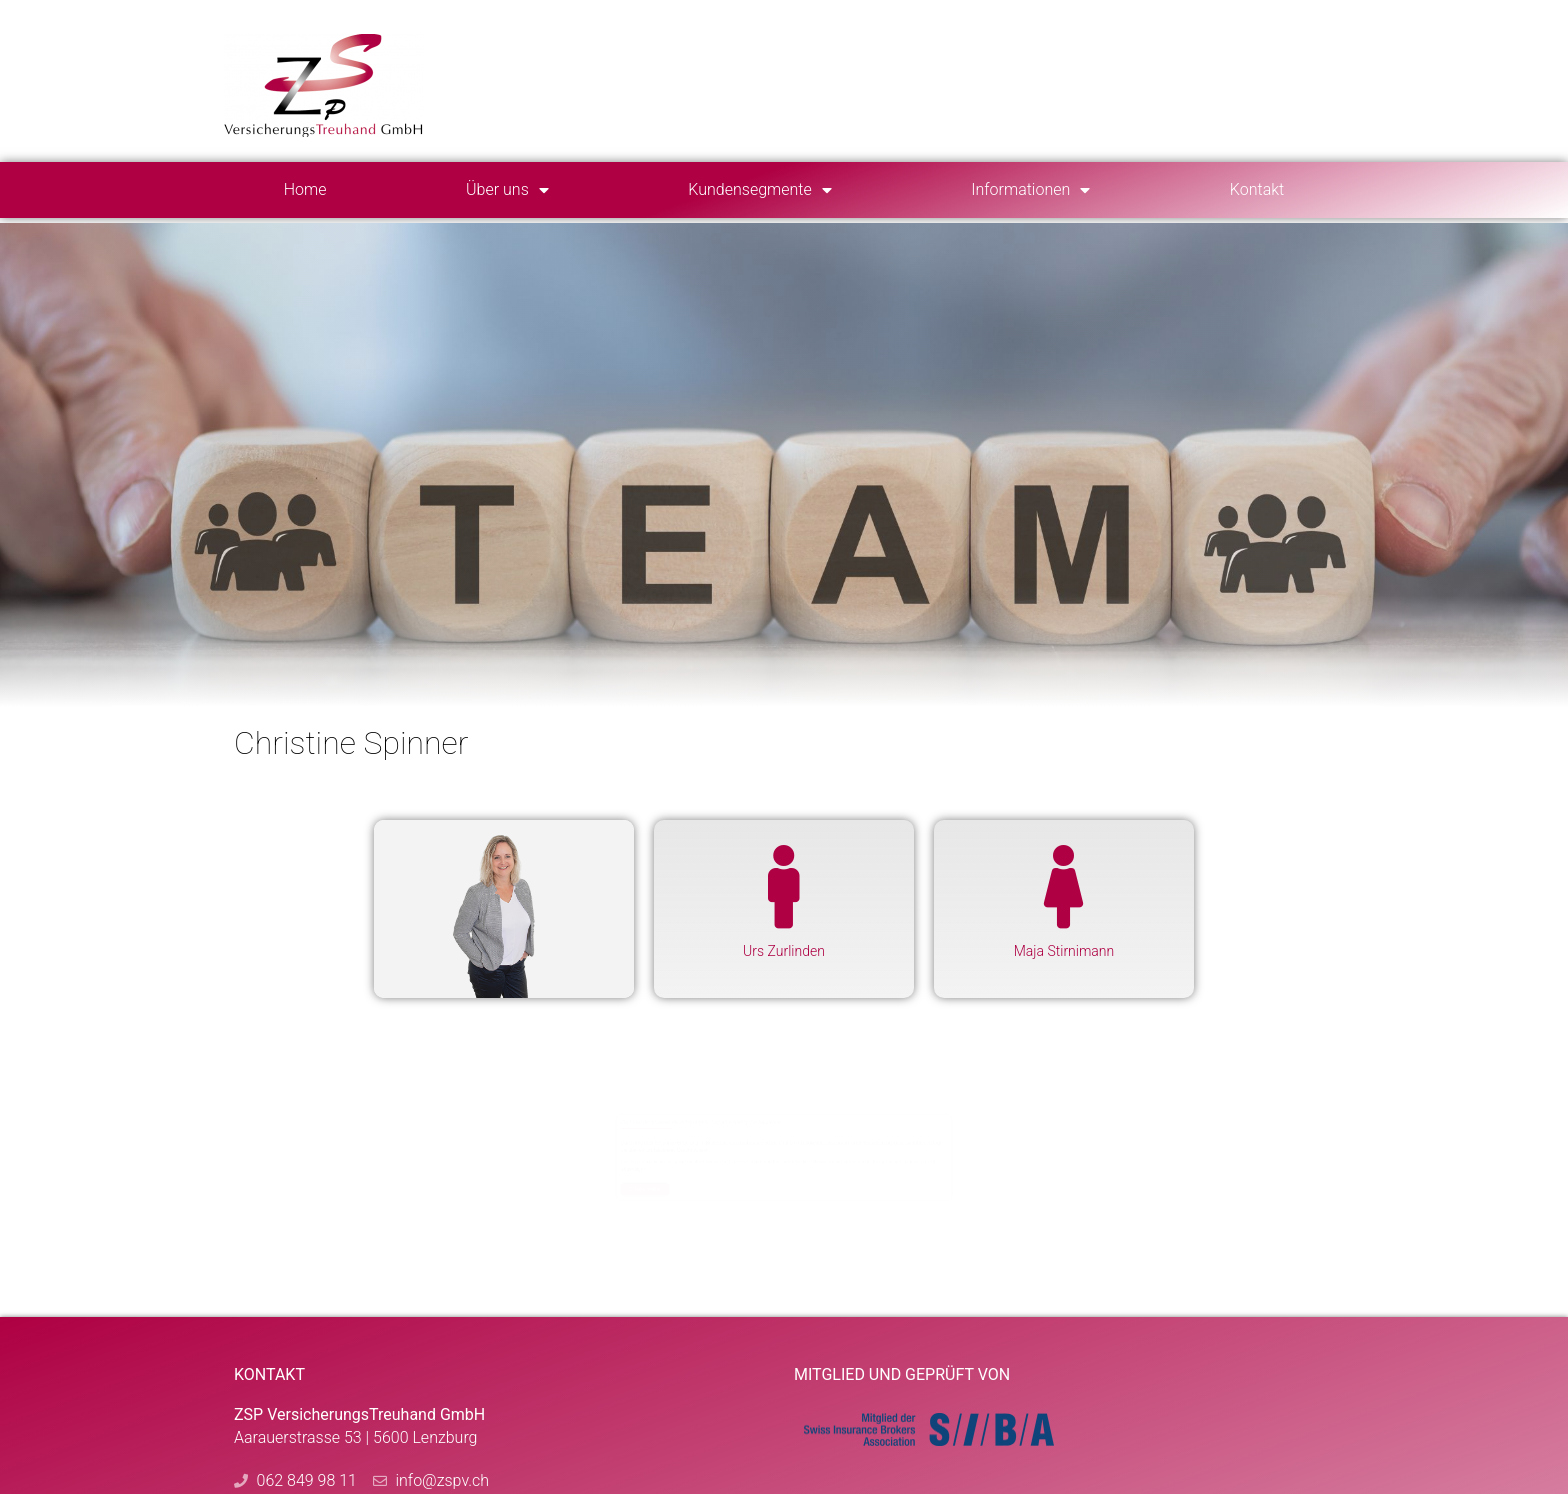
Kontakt (1257, 189)
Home (305, 189)
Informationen (1030, 190)
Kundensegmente (759, 190)
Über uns (507, 190)
